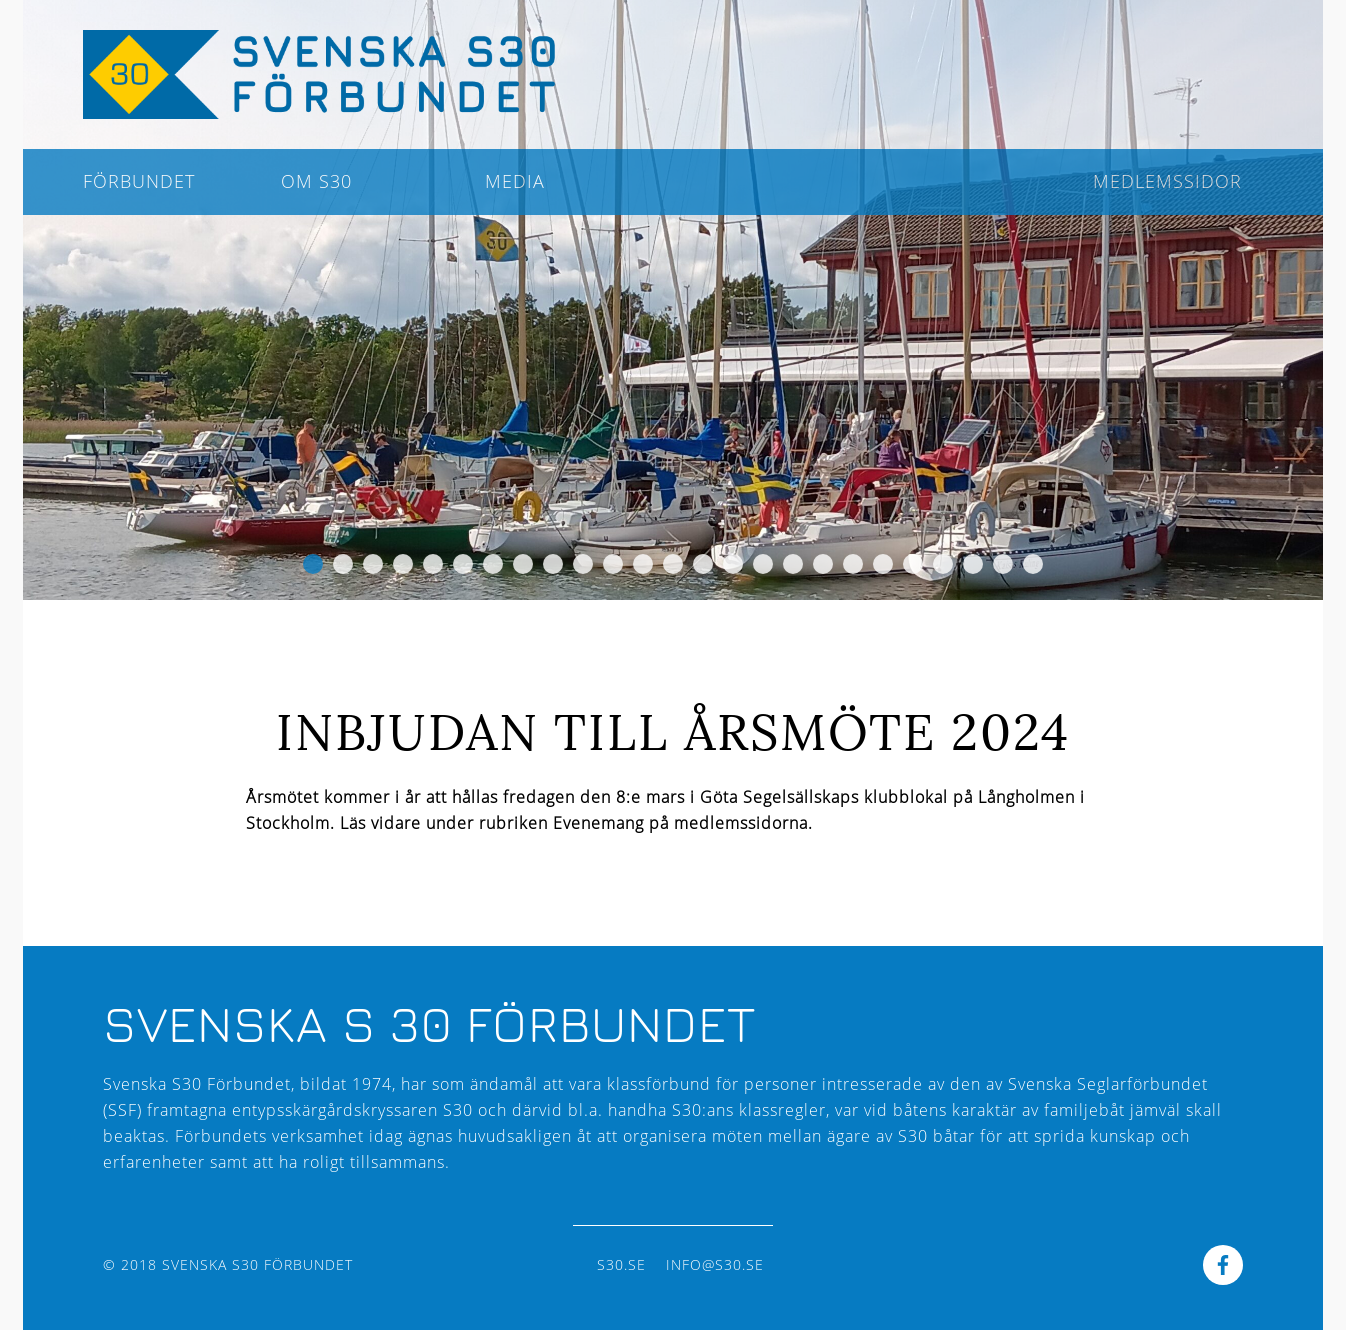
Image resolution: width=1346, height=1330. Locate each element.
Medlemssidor (1167, 181)
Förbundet (139, 181)
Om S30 (316, 181)
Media (515, 181)
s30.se (621, 1264)
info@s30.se (715, 1264)
